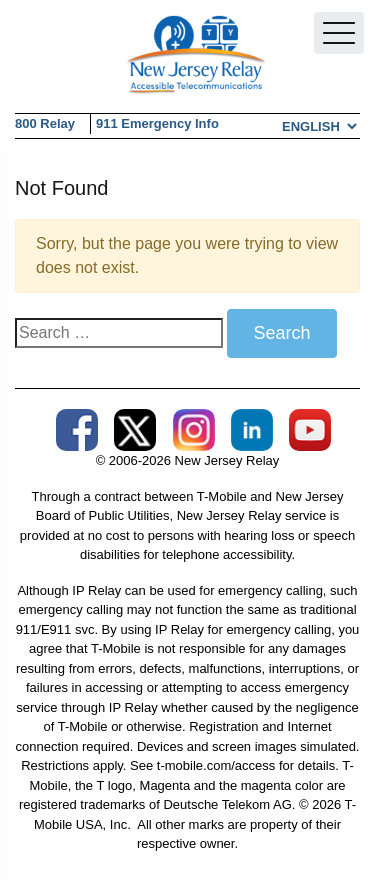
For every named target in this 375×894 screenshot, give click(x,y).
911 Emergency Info (157, 123)
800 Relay (45, 123)
